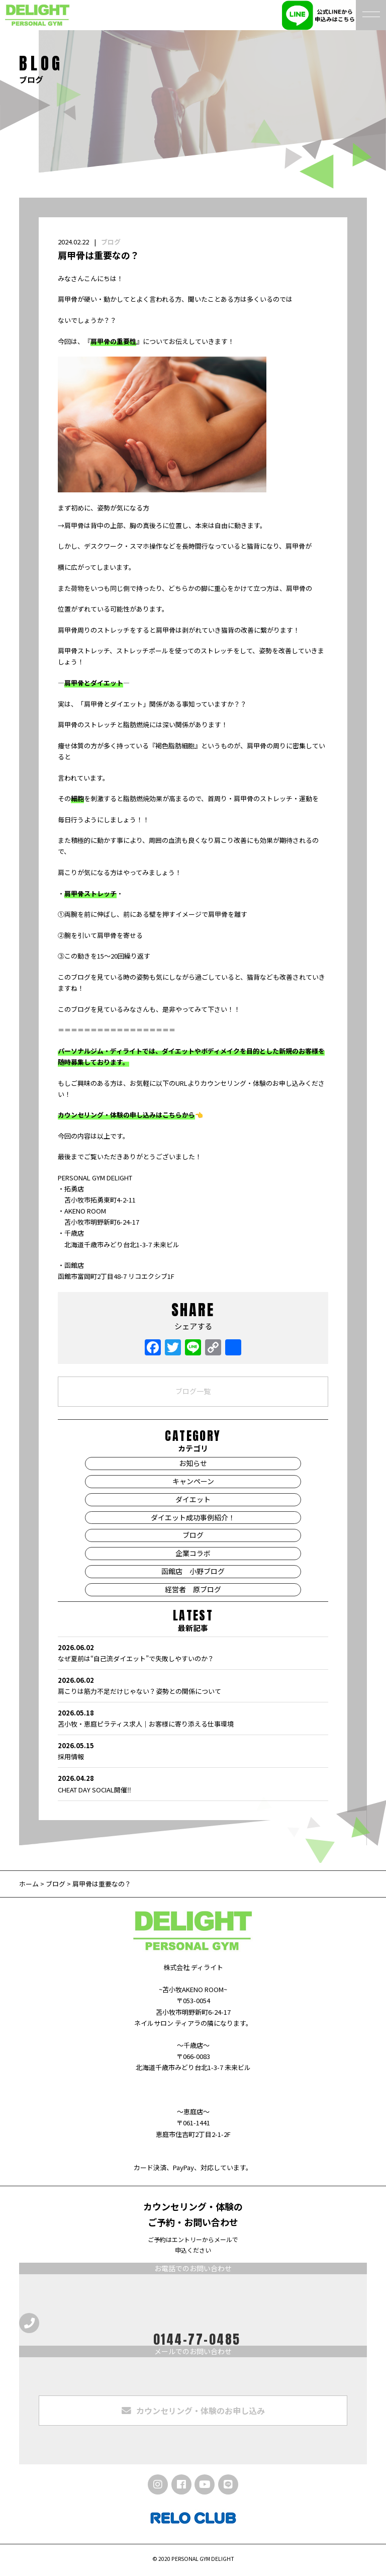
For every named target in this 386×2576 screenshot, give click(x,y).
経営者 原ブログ (193, 1589)
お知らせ (193, 1463)
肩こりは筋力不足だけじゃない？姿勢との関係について (193, 1685)
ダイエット (193, 1499)
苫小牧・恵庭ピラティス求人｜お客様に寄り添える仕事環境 (193, 1718)
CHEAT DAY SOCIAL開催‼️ (193, 1783)
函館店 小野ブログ (193, 1571)
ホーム (29, 1883)
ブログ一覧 (193, 1391)
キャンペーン (193, 1481)
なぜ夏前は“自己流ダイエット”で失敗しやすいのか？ (193, 1652)
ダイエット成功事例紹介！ (193, 1517)
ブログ (111, 241)
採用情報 (193, 1750)
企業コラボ (193, 1553)
